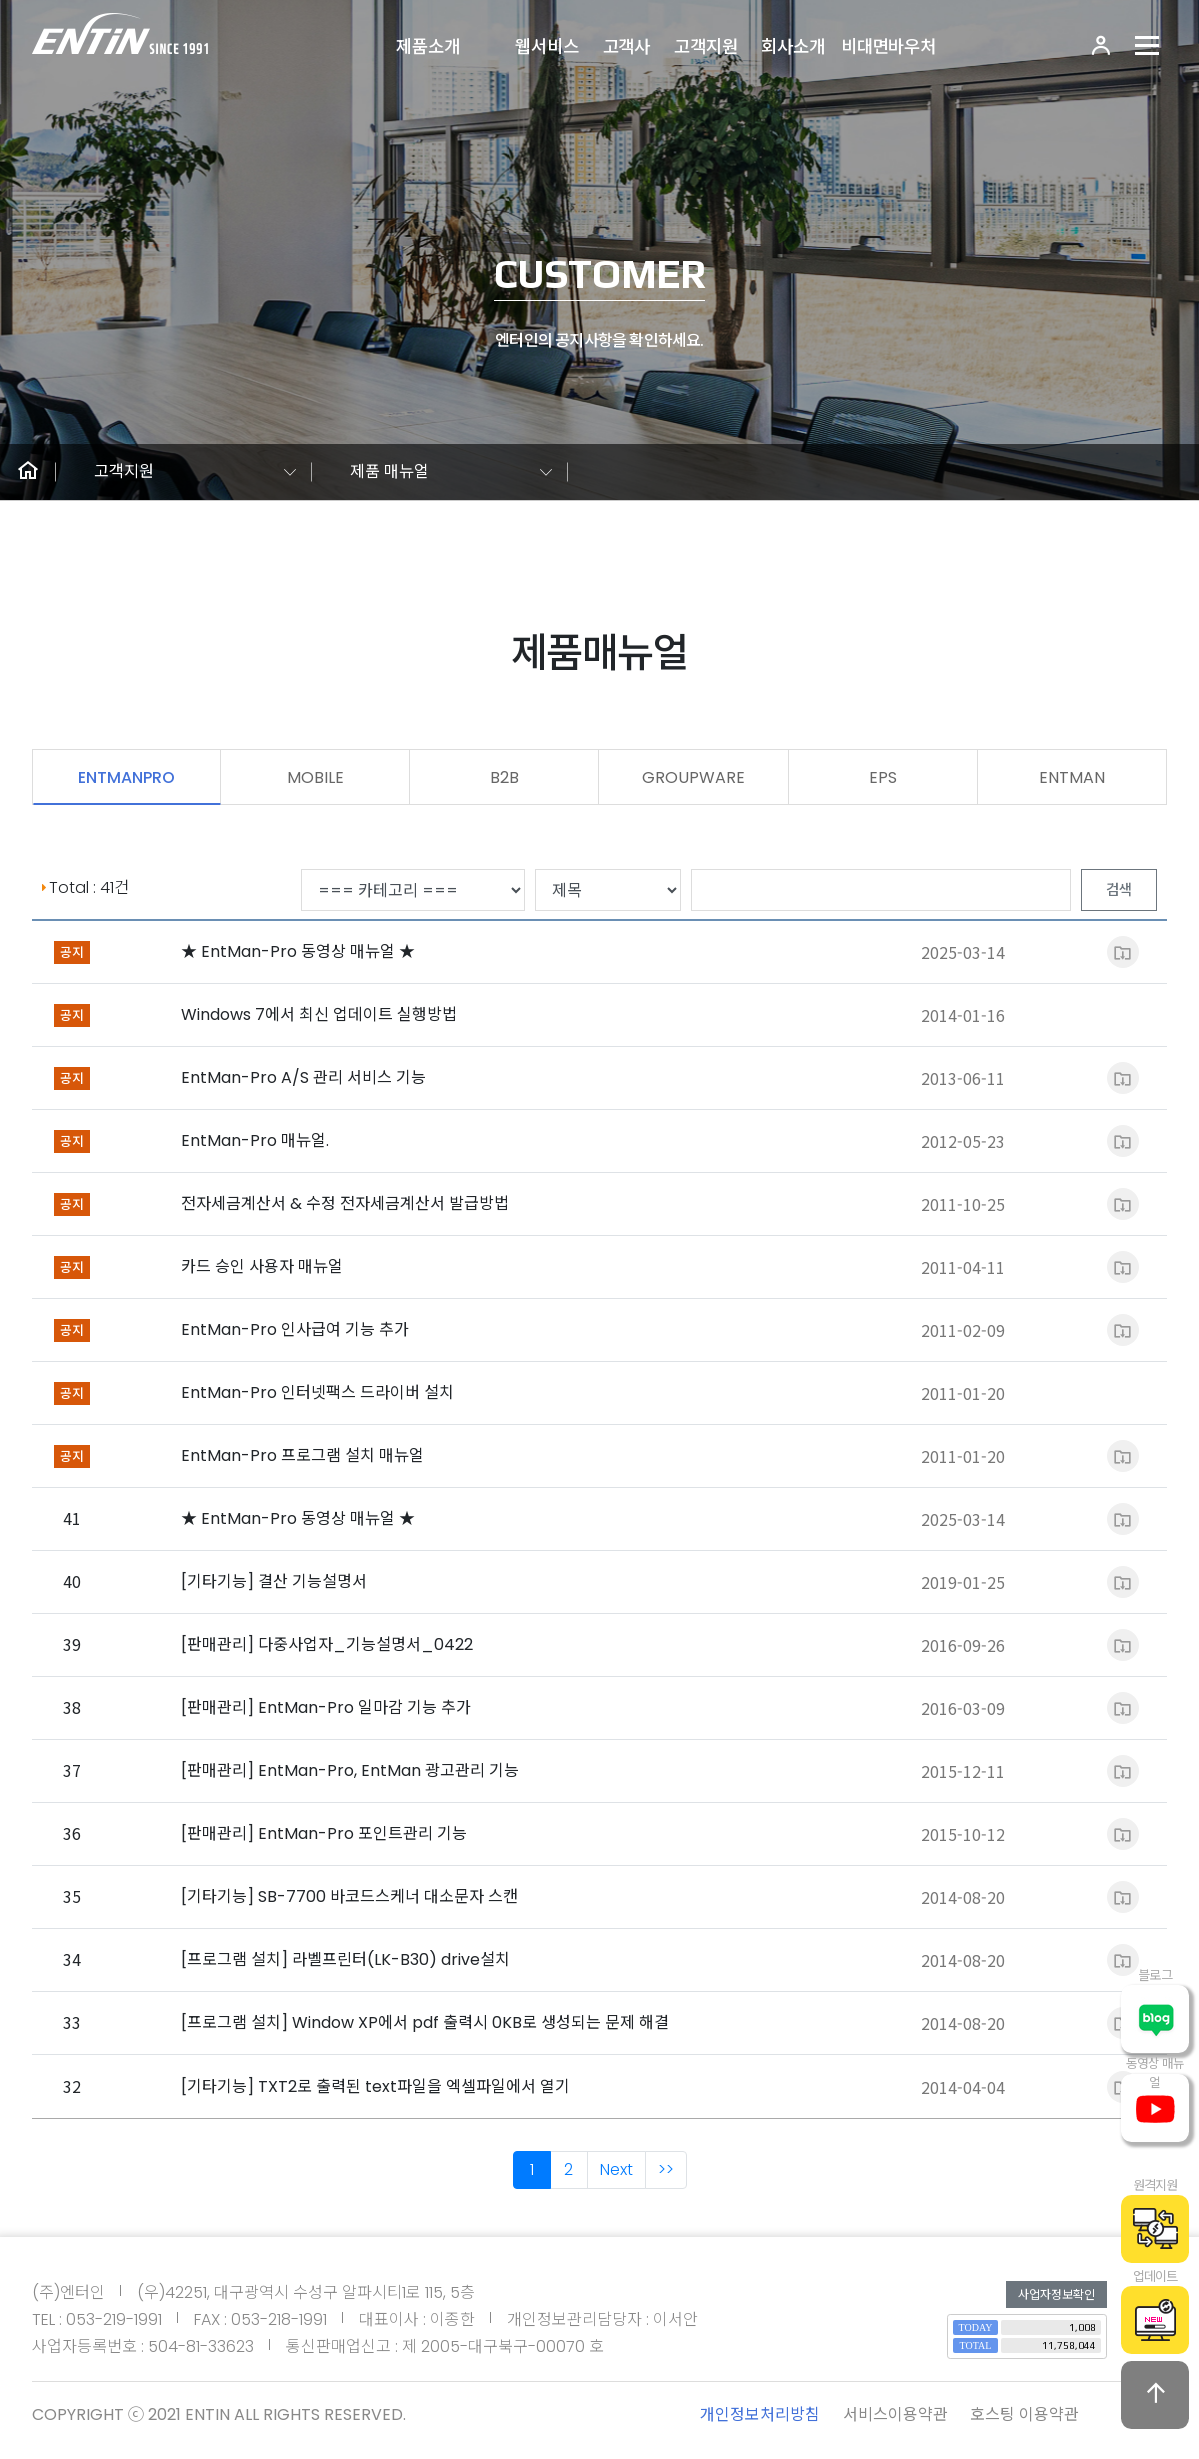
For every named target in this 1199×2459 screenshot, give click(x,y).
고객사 (627, 47)
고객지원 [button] (124, 471)
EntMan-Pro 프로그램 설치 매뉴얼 (302, 1455)
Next (616, 2169)
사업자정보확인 (1056, 2294)
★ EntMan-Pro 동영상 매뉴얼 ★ (298, 951)
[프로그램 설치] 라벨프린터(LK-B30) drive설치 (345, 1959)
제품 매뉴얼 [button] (389, 471)
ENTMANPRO (126, 777)
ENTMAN (1072, 777)
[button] (28, 472)
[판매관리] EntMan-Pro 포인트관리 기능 (324, 1833)
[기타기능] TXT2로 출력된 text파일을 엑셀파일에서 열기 (375, 2086)
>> (666, 2169)
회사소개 (792, 47)
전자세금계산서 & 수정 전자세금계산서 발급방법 (345, 1203)
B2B (504, 777)
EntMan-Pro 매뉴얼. (255, 1140)
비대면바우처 (888, 47)
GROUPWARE (693, 777)
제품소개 (427, 47)
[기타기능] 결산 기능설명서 (274, 1581)
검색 (1119, 890)
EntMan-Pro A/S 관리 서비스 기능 (303, 1077)
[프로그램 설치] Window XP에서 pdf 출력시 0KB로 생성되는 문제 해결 (425, 2022)
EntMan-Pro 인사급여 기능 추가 (295, 1329)
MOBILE (315, 777)
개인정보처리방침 (760, 2414)
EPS (883, 777)
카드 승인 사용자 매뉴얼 (262, 1266)
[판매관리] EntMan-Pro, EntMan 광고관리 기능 (350, 1770)
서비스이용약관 (895, 2414)
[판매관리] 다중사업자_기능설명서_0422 (327, 1644)
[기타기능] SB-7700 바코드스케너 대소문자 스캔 (349, 1896)
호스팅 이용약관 (1024, 2414)
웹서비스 (546, 47)
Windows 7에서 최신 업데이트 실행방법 (319, 1014)
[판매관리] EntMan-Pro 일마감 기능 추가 (326, 1707)
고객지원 (705, 47)
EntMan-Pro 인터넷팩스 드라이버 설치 (317, 1392)
